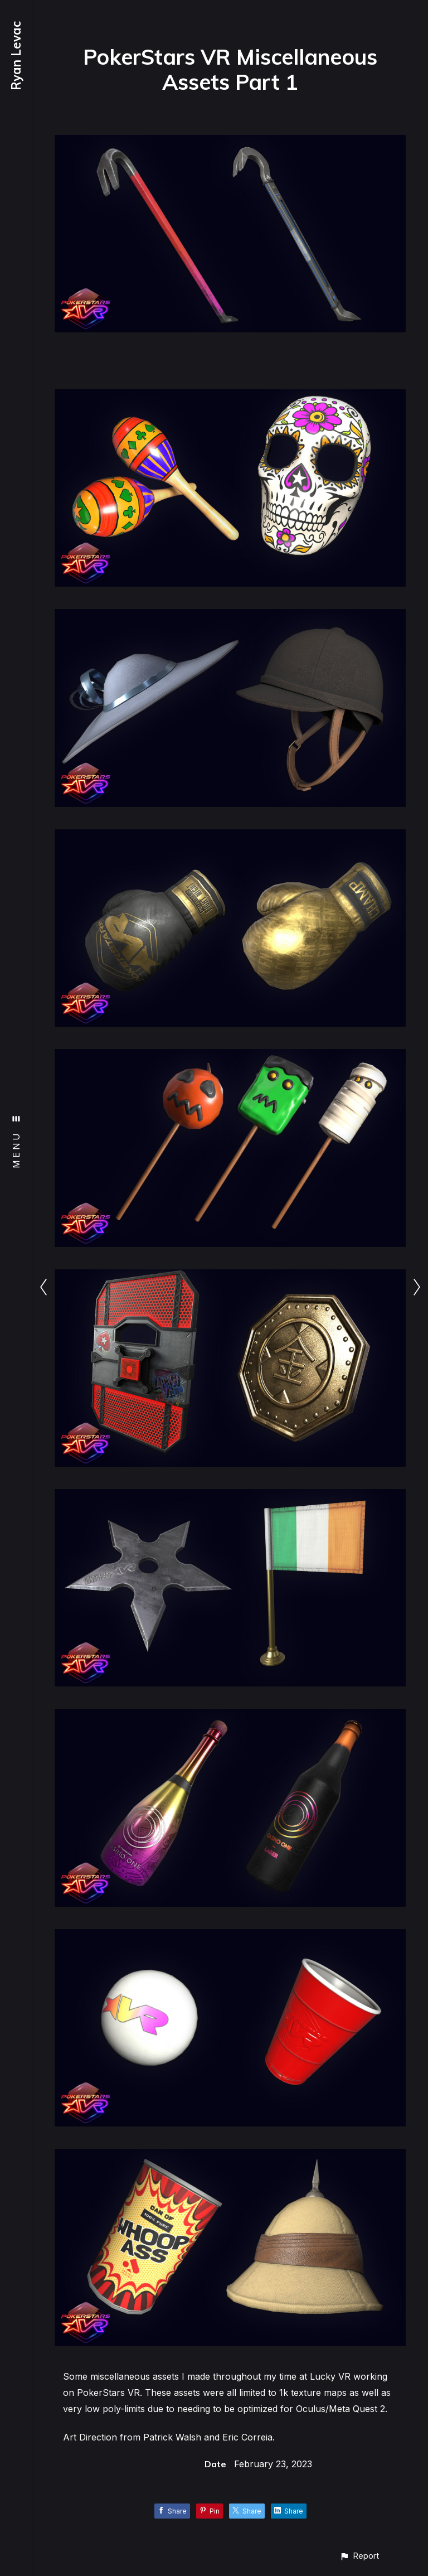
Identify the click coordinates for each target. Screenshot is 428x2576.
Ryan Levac (16, 55)
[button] (359, 2555)
